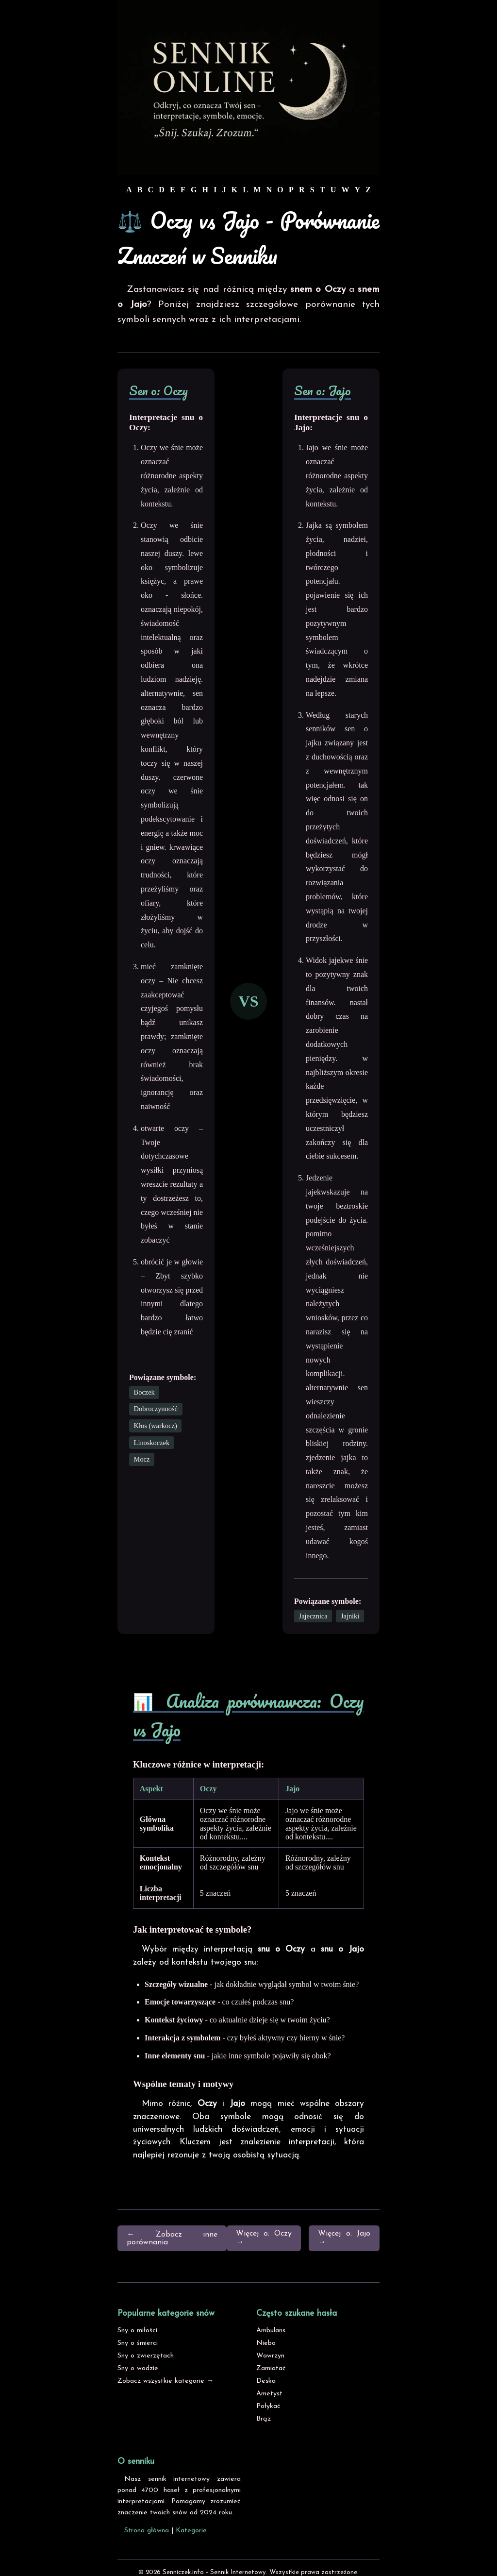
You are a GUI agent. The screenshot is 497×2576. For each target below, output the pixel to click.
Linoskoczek (152, 1443)
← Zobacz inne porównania (172, 2238)
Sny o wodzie (137, 2368)
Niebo (266, 2343)
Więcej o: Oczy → (264, 2238)
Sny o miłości (137, 2330)
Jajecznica (313, 1616)
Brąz (263, 2419)
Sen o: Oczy (158, 390)
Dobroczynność (156, 1409)
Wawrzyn (270, 2355)
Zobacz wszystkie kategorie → (165, 2381)
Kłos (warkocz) (155, 1426)
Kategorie (191, 2530)
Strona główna (146, 2530)
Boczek (144, 1392)
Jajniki (350, 1616)
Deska (266, 2381)
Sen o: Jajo (322, 390)
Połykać (268, 2406)
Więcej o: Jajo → (344, 2238)
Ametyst (269, 2393)
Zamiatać (271, 2368)
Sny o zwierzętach (145, 2355)
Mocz (142, 1459)
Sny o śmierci (137, 2343)
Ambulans (270, 2330)
